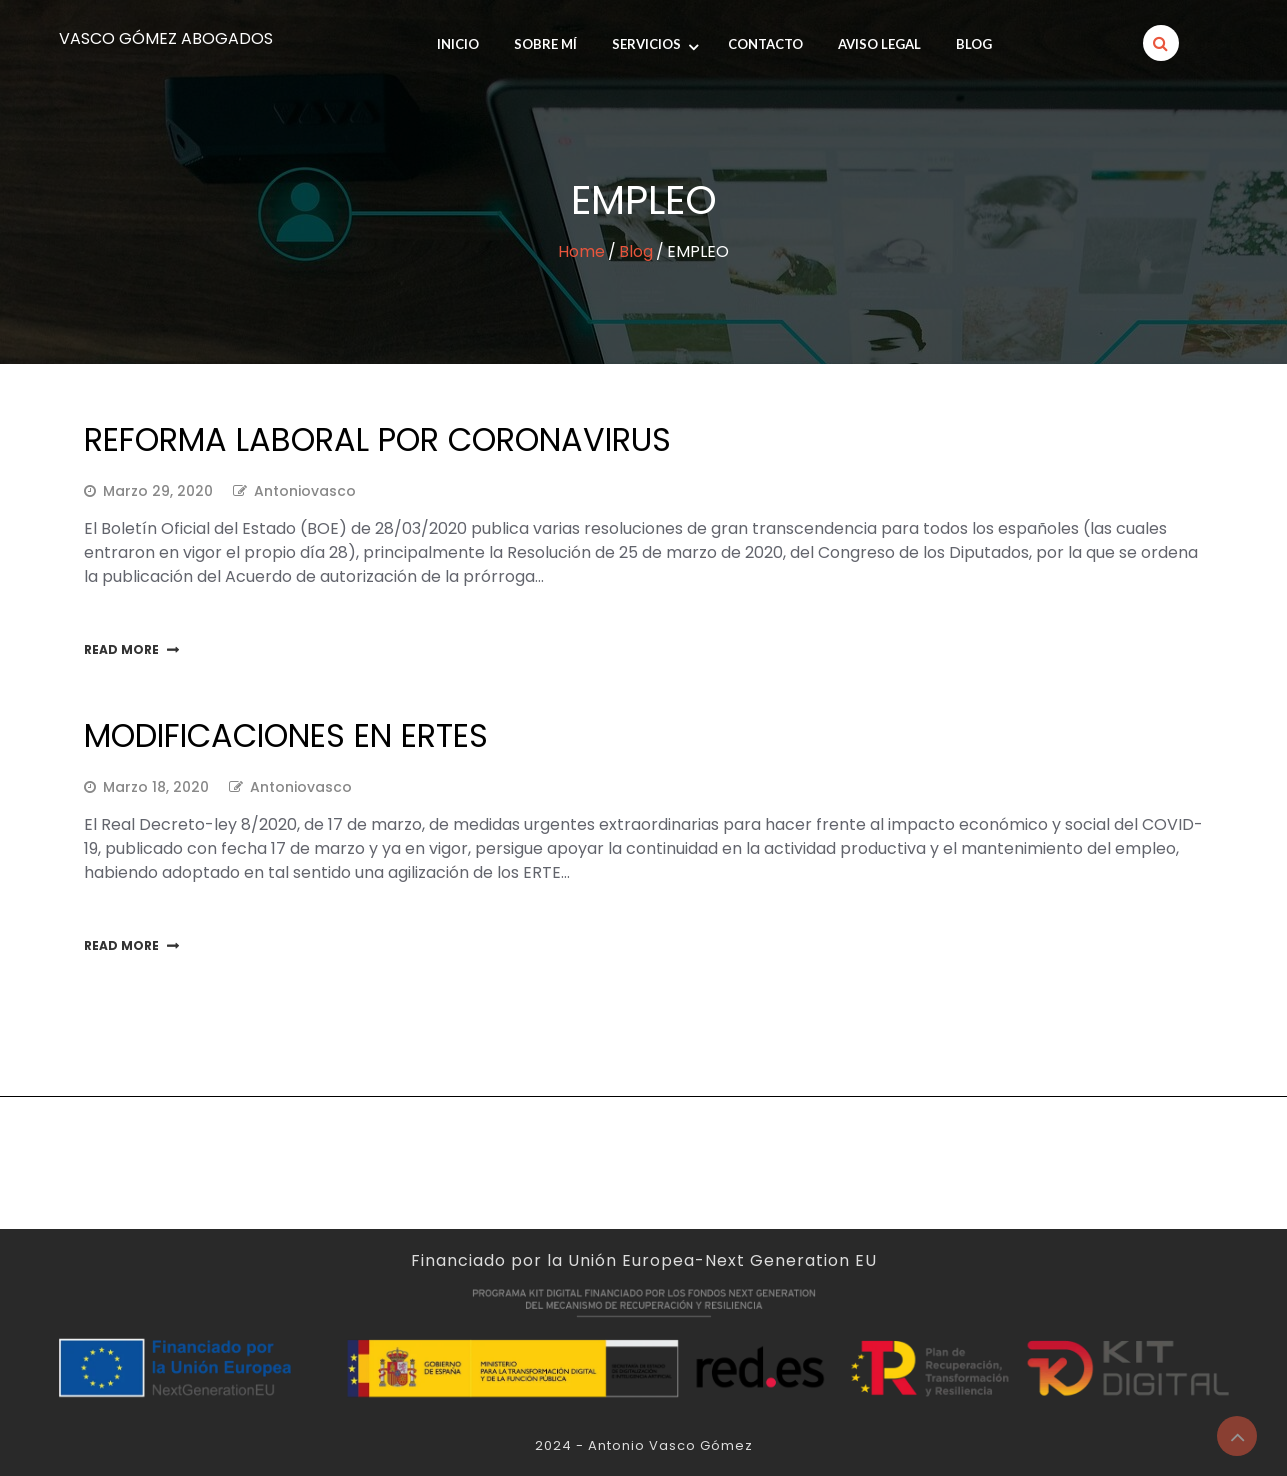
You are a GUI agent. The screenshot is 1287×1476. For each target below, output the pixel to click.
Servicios (646, 44)
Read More (121, 649)
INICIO (458, 44)
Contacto (765, 44)
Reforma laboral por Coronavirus (377, 439)
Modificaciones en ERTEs (286, 735)
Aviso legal (879, 44)
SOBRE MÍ (545, 44)
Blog (974, 44)
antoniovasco (305, 491)
